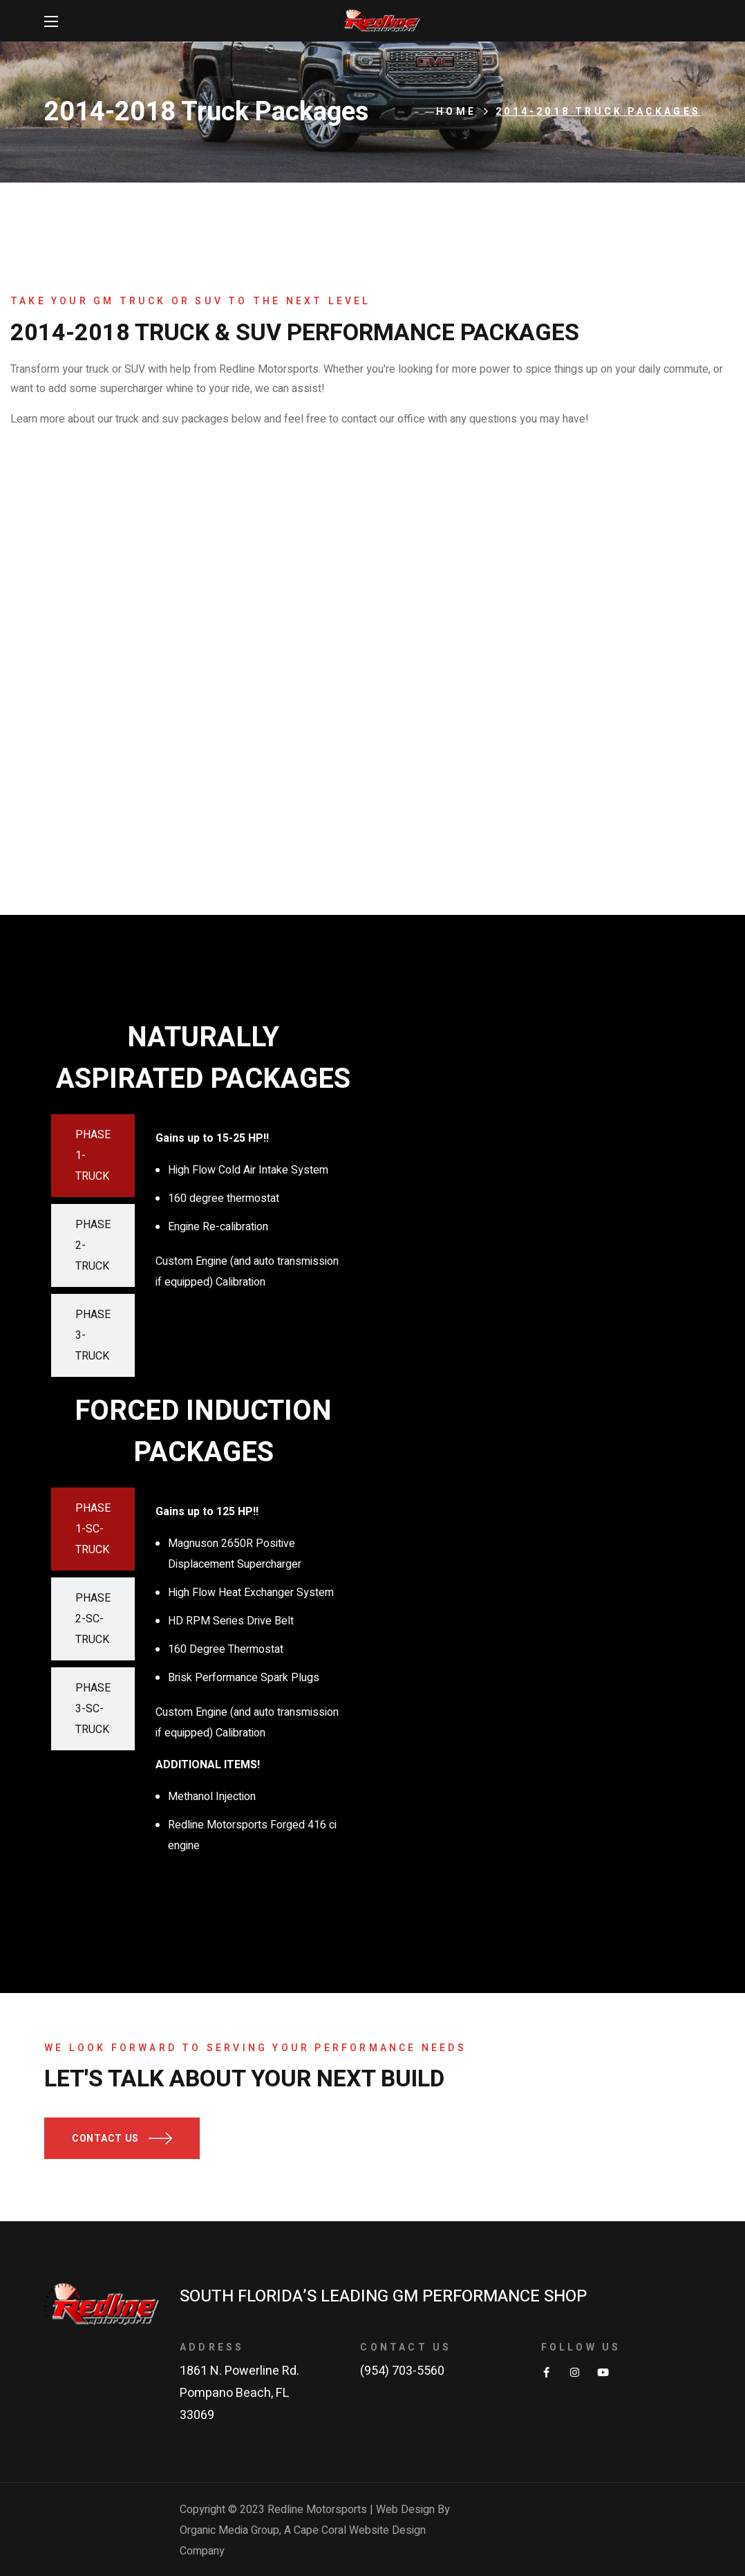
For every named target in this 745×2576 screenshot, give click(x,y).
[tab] (93, 1155)
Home (456, 111)
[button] (122, 2138)
